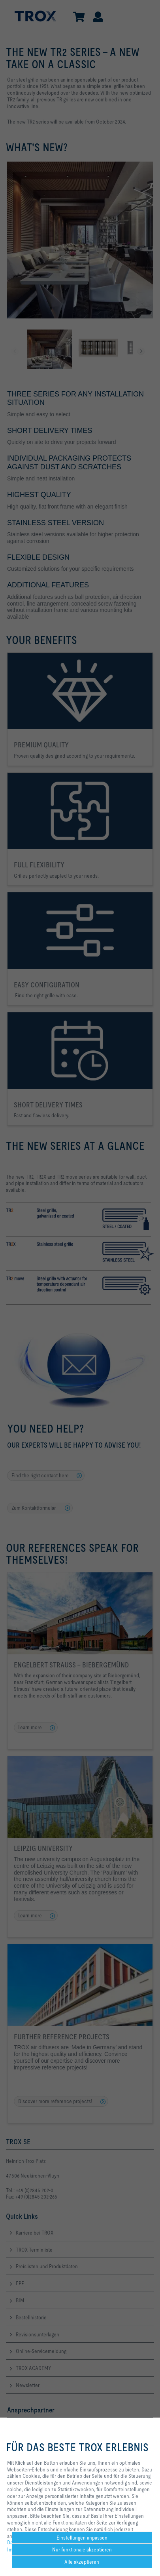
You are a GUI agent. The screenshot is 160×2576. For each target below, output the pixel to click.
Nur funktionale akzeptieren (82, 2549)
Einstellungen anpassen (81, 2537)
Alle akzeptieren (81, 2562)
